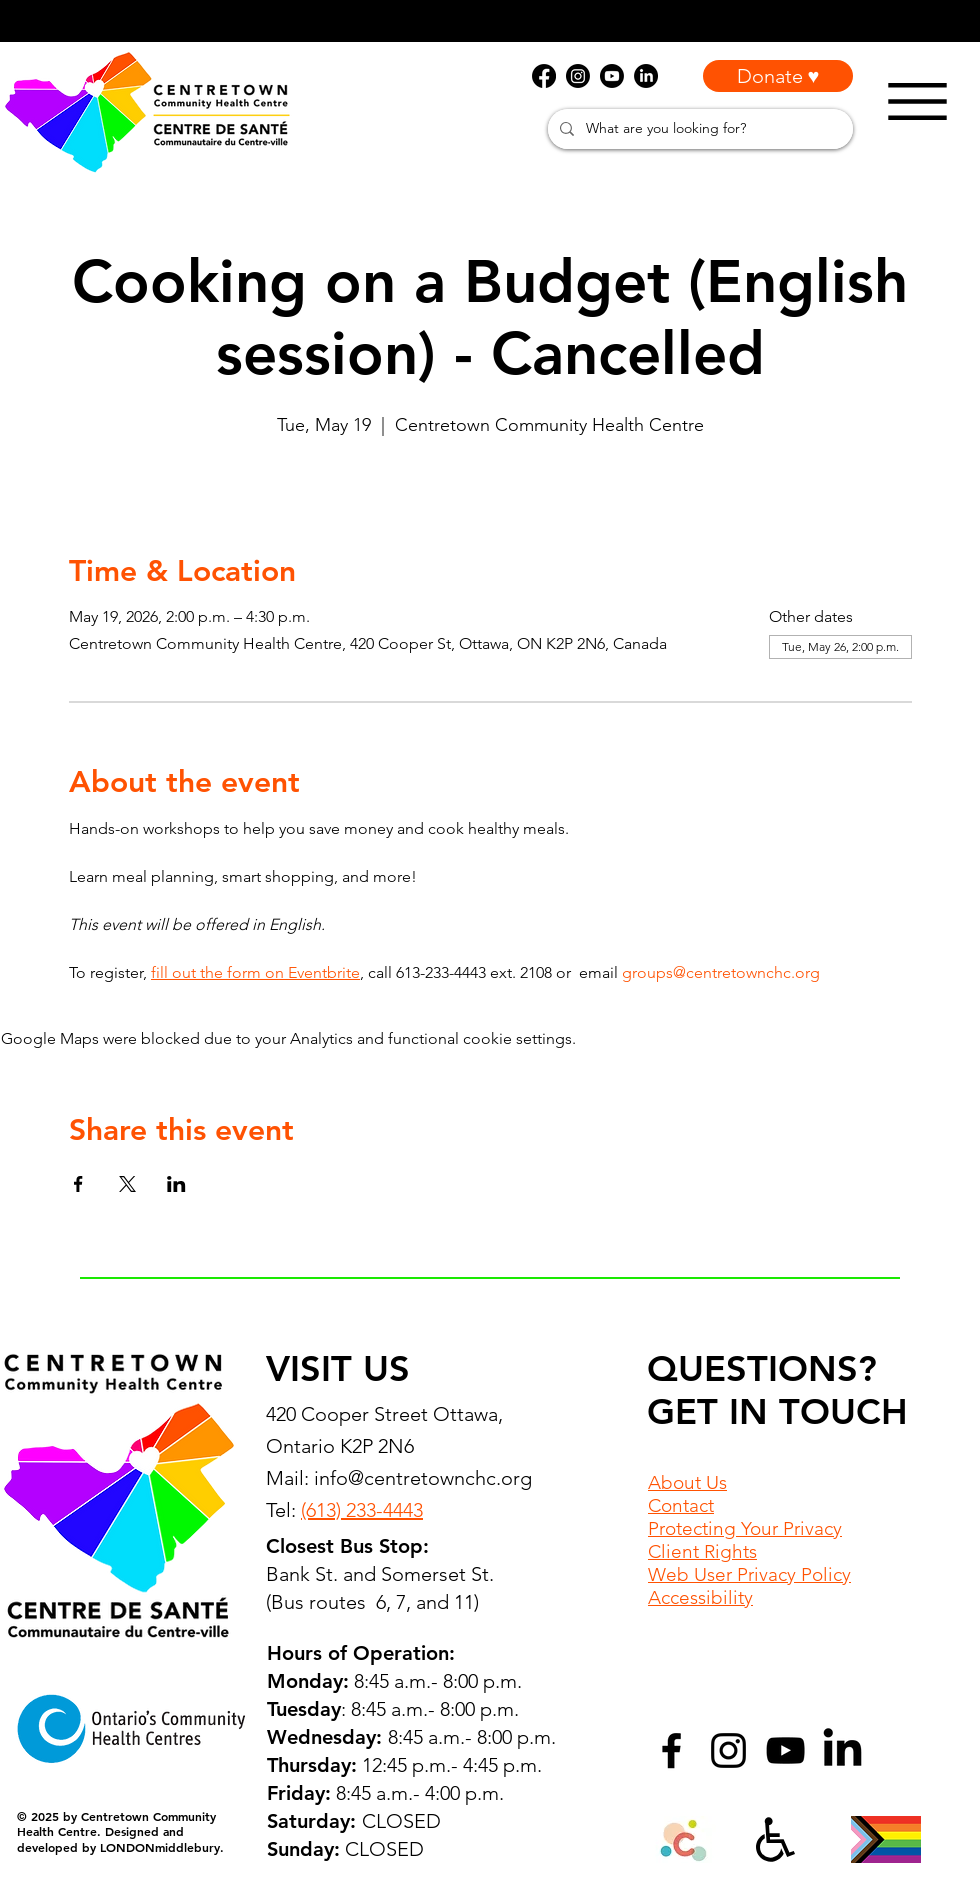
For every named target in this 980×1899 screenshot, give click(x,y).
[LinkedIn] (842, 1750)
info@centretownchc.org (423, 1478)
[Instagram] (728, 1750)
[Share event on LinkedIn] (176, 1184)
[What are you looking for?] (698, 129)
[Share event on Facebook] (78, 1184)
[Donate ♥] (778, 76)
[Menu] (917, 101)
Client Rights (702, 1551)
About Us (687, 1482)
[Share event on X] (127, 1184)
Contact (681, 1505)
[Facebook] (671, 1750)
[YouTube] (785, 1750)
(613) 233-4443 (362, 1510)
